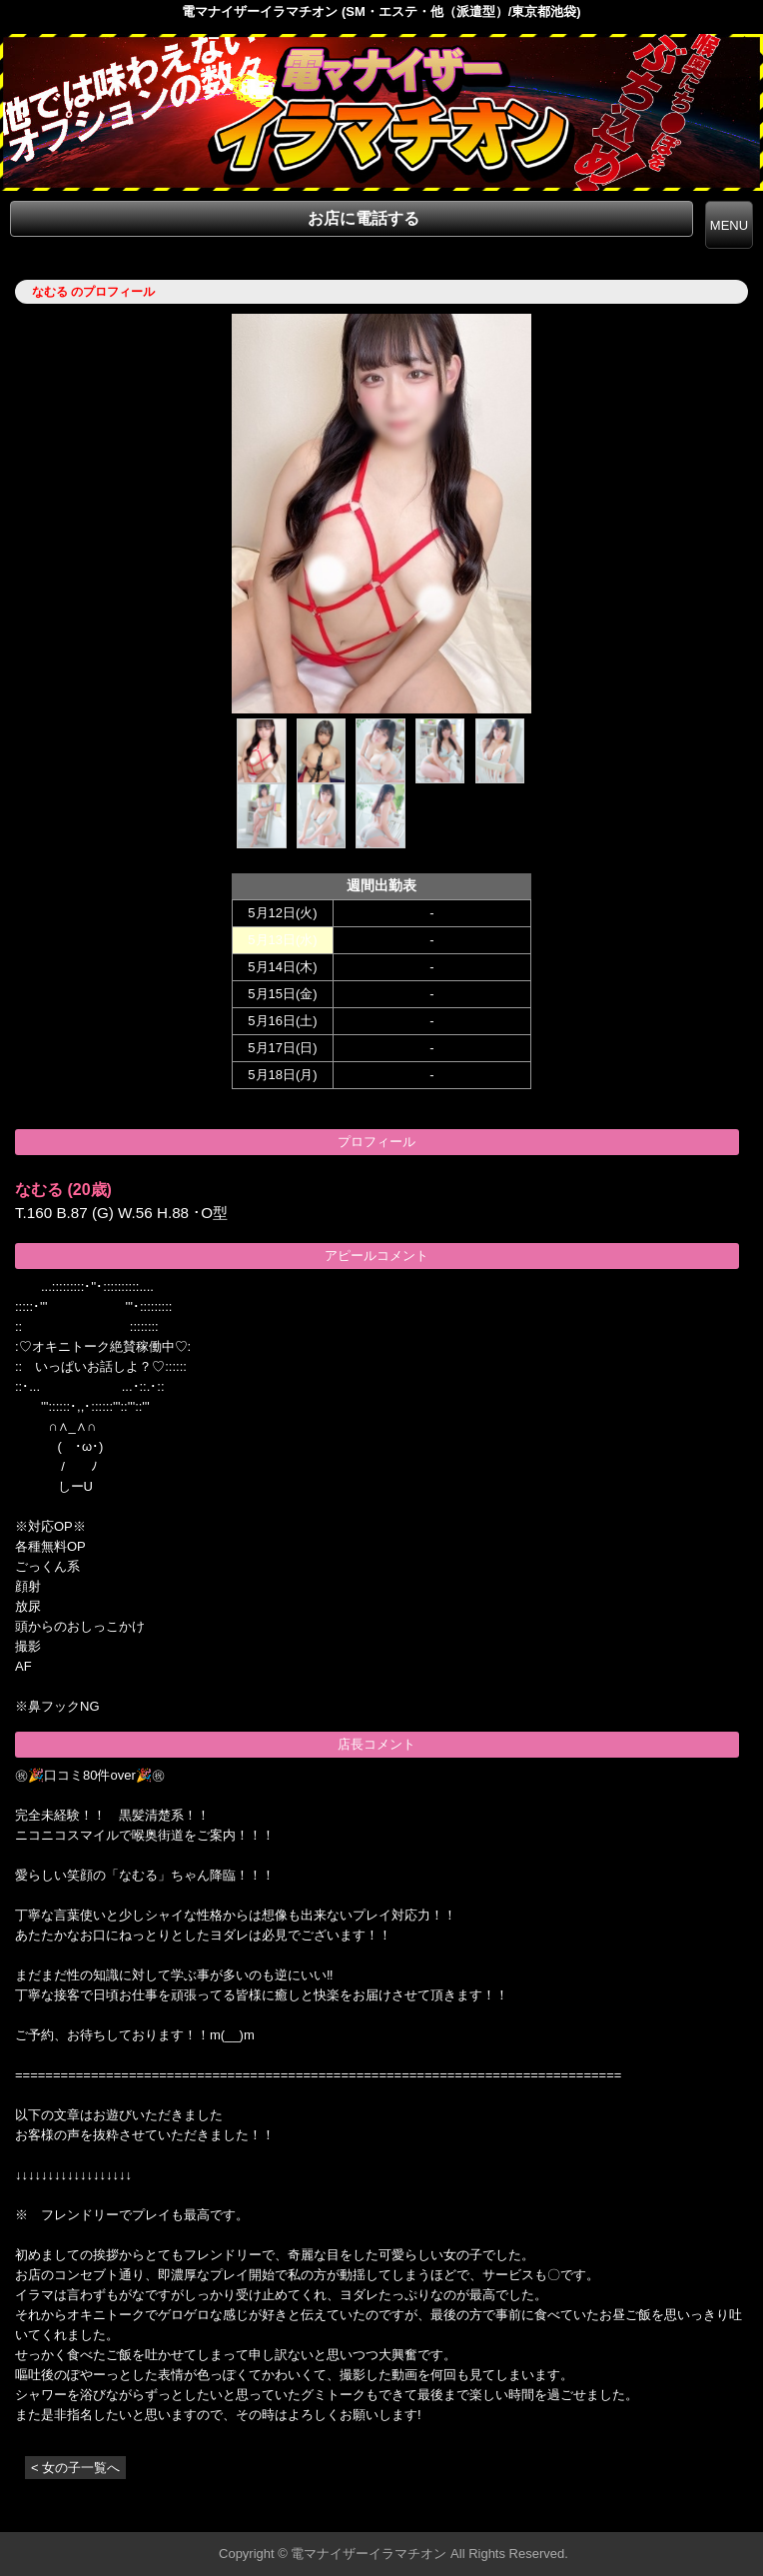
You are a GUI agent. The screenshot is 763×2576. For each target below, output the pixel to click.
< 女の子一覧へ (75, 2467)
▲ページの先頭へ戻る (688, 2513)
